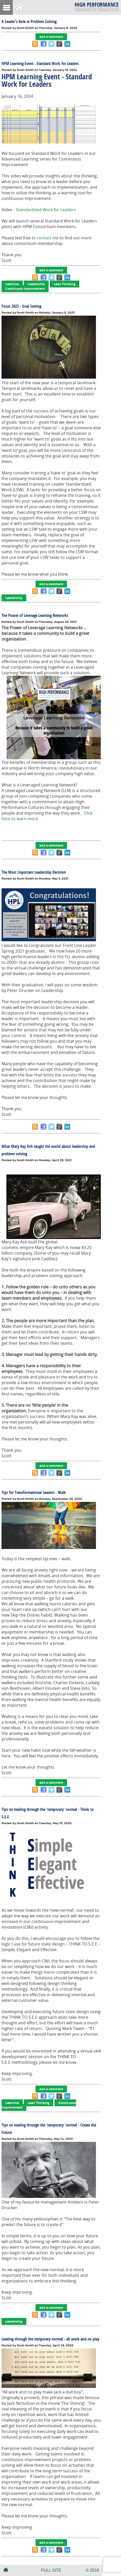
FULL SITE (51, 2570)
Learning (12, 284)
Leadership (36, 284)
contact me (48, 238)
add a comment (51, 37)
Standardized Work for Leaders (46, 209)
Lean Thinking (64, 284)
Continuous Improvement (25, 288)
